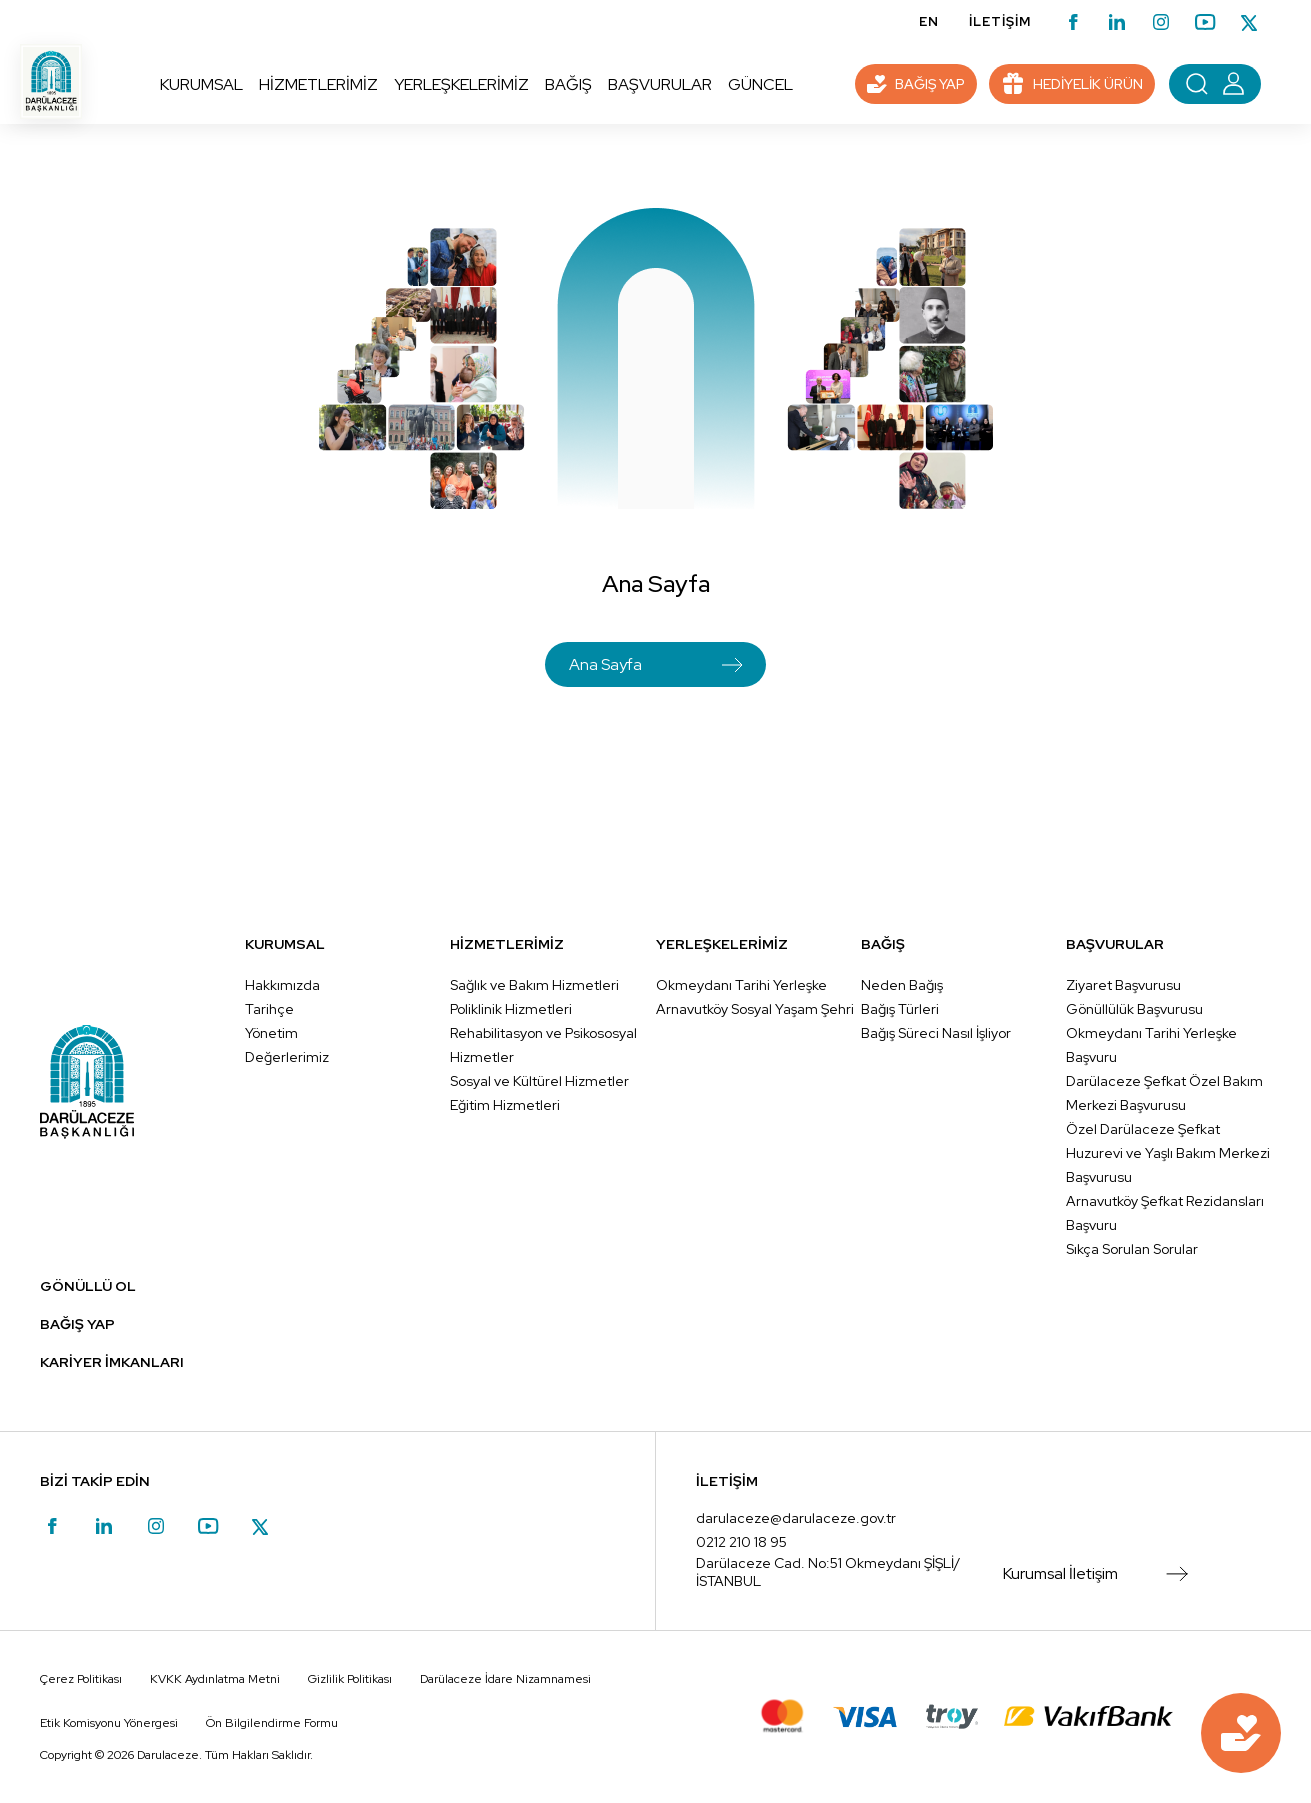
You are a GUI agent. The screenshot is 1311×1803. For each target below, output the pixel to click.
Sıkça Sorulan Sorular (1132, 1249)
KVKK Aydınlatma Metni (215, 1679)
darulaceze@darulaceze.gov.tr (796, 1518)
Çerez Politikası (81, 1679)
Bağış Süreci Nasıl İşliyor (936, 1033)
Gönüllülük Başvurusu (1134, 1009)
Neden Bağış (902, 985)
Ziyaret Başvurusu (1123, 985)
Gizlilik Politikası (350, 1679)
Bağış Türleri (900, 1009)
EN (929, 21)
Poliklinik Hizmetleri (511, 1009)
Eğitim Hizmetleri (505, 1105)
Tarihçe (269, 1009)
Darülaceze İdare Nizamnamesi (505, 1679)
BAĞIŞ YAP (77, 1324)
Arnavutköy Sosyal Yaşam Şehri (755, 1009)
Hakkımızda (282, 985)
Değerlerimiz (287, 1057)
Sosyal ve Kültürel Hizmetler (539, 1081)
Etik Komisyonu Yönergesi (109, 1723)
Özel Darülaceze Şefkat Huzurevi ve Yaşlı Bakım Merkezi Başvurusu (1168, 1153)
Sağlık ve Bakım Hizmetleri (534, 985)
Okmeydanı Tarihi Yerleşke (741, 985)
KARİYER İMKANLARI (112, 1362)
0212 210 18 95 (741, 1542)
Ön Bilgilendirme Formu (272, 1723)
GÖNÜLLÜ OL (88, 1286)
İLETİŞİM (1000, 21)
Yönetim (271, 1033)
